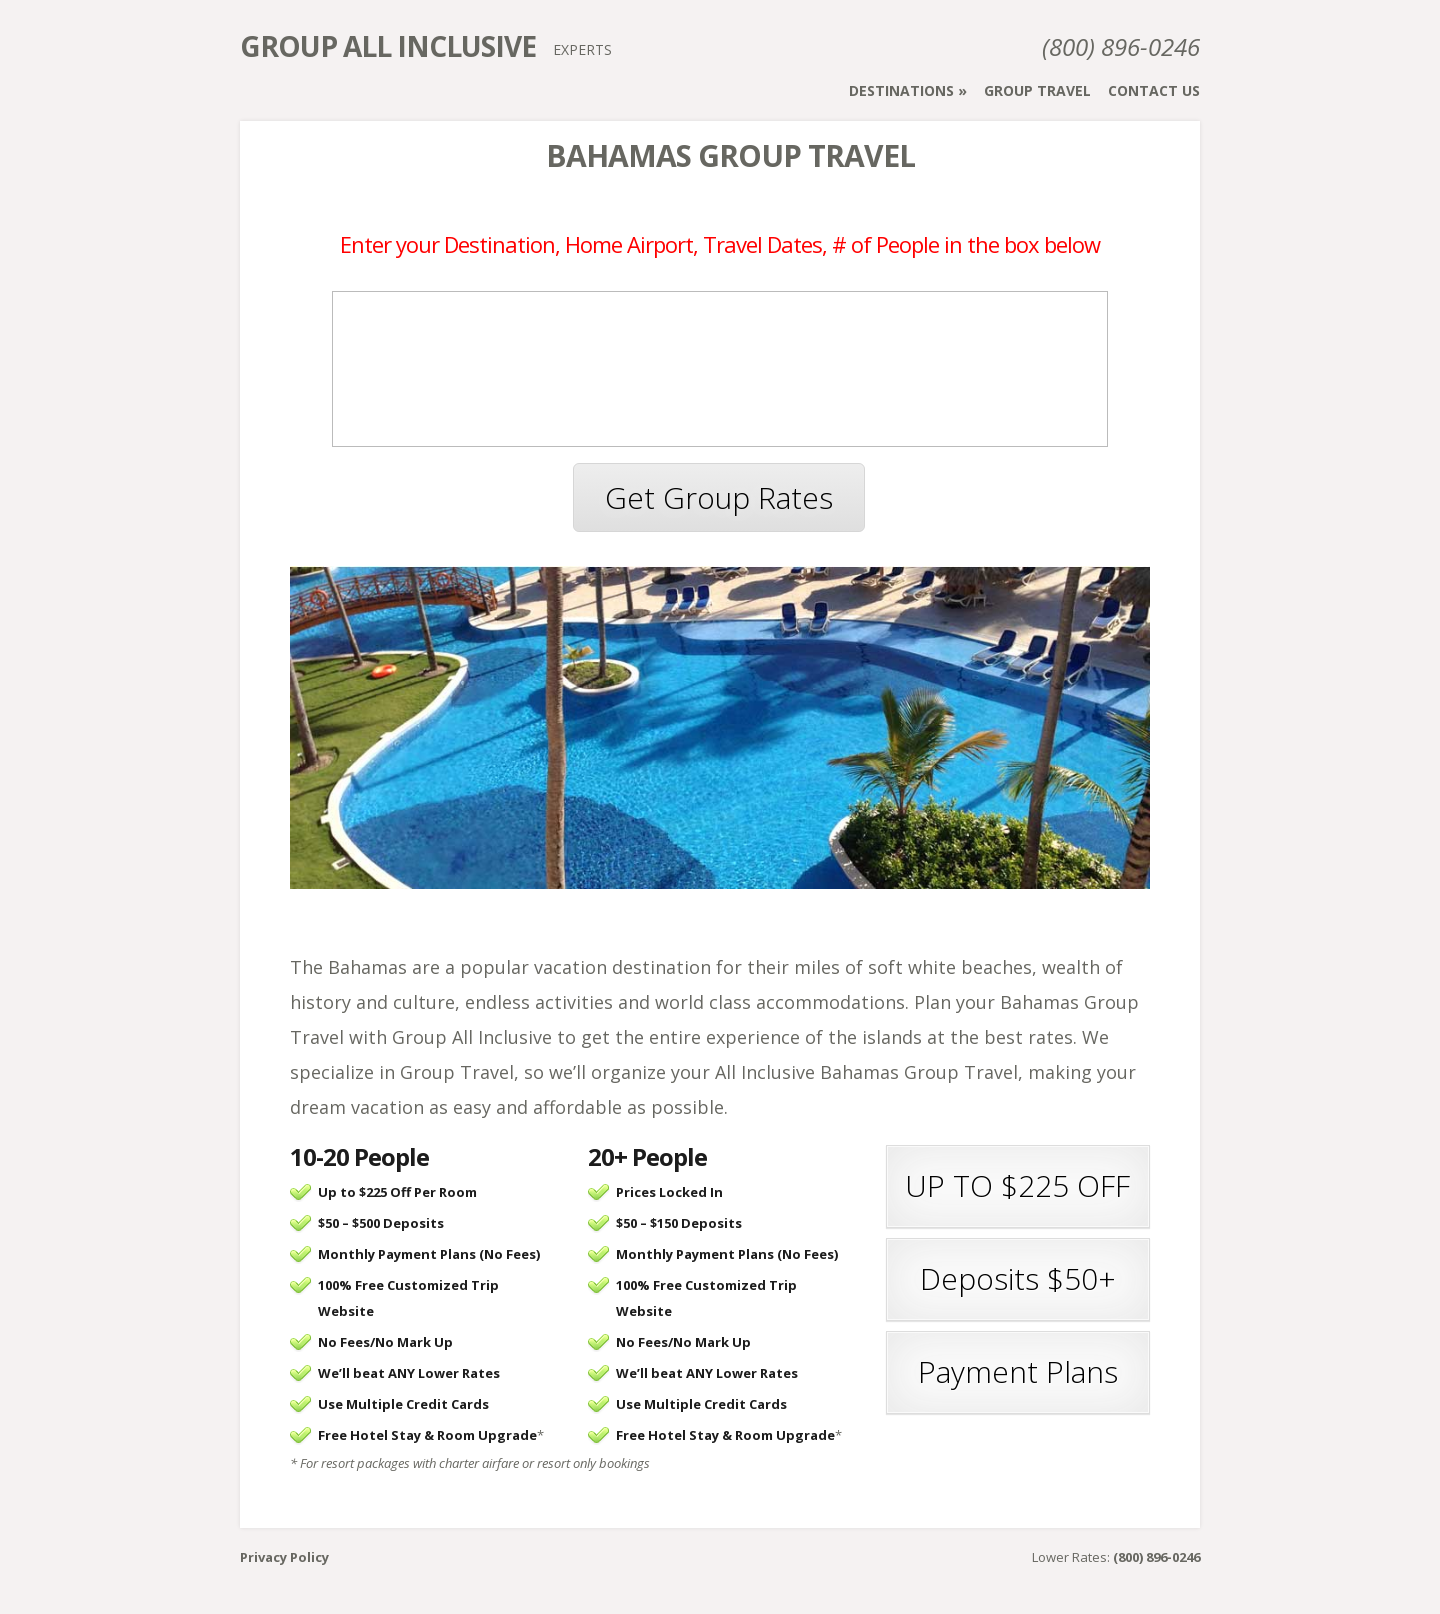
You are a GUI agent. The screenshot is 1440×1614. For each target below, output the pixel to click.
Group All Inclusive (388, 46)
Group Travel (1037, 90)
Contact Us (1154, 90)
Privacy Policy (284, 1557)
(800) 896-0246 (1121, 46)
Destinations (901, 90)
